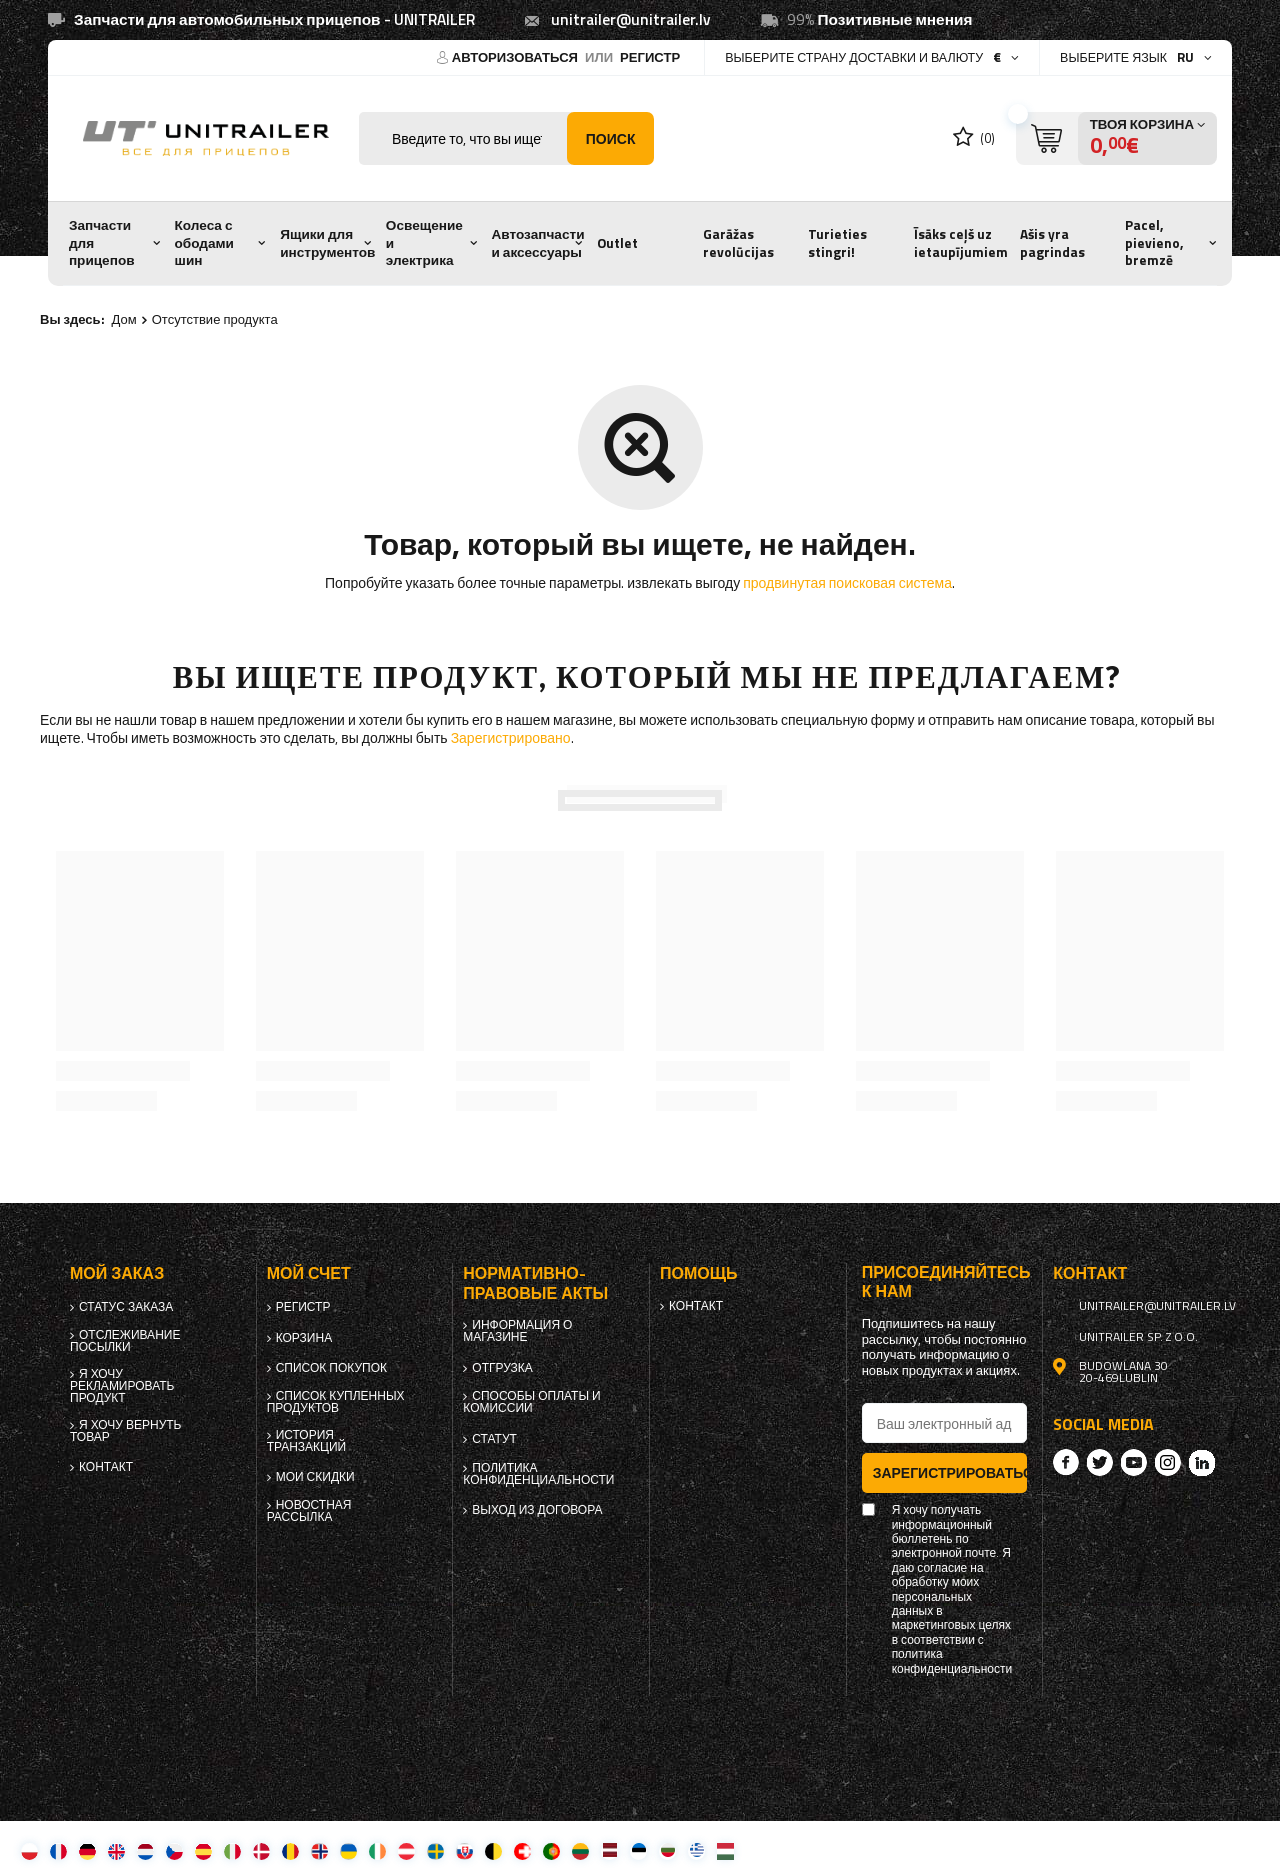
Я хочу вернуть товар (125, 1431)
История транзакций (307, 1441)
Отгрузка (502, 1368)
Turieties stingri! (837, 243)
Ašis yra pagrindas (1052, 243)
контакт (106, 1467)
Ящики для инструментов (327, 243)
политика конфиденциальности (538, 1474)
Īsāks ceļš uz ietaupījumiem (961, 243)
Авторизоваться (516, 57)
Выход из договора (537, 1510)
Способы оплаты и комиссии (531, 1402)
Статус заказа (126, 1307)
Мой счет (309, 1273)
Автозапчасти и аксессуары (538, 243)
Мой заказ (117, 1273)
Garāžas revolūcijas (738, 243)
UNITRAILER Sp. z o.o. (1138, 1337)
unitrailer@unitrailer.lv (631, 19)
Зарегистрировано (511, 737)
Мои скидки (315, 1477)
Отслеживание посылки (125, 1341)
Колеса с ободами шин (204, 242)
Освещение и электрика (424, 242)
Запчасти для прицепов (102, 242)
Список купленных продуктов (336, 1402)
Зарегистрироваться (950, 1472)
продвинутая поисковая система (847, 582)
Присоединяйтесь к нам (945, 1282)
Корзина (304, 1338)
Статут (494, 1439)
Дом (124, 319)
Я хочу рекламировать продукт (122, 1386)
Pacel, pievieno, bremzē (1154, 242)
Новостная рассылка (309, 1511)
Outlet (617, 243)
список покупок (331, 1368)
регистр (650, 57)
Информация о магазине (517, 1331)
